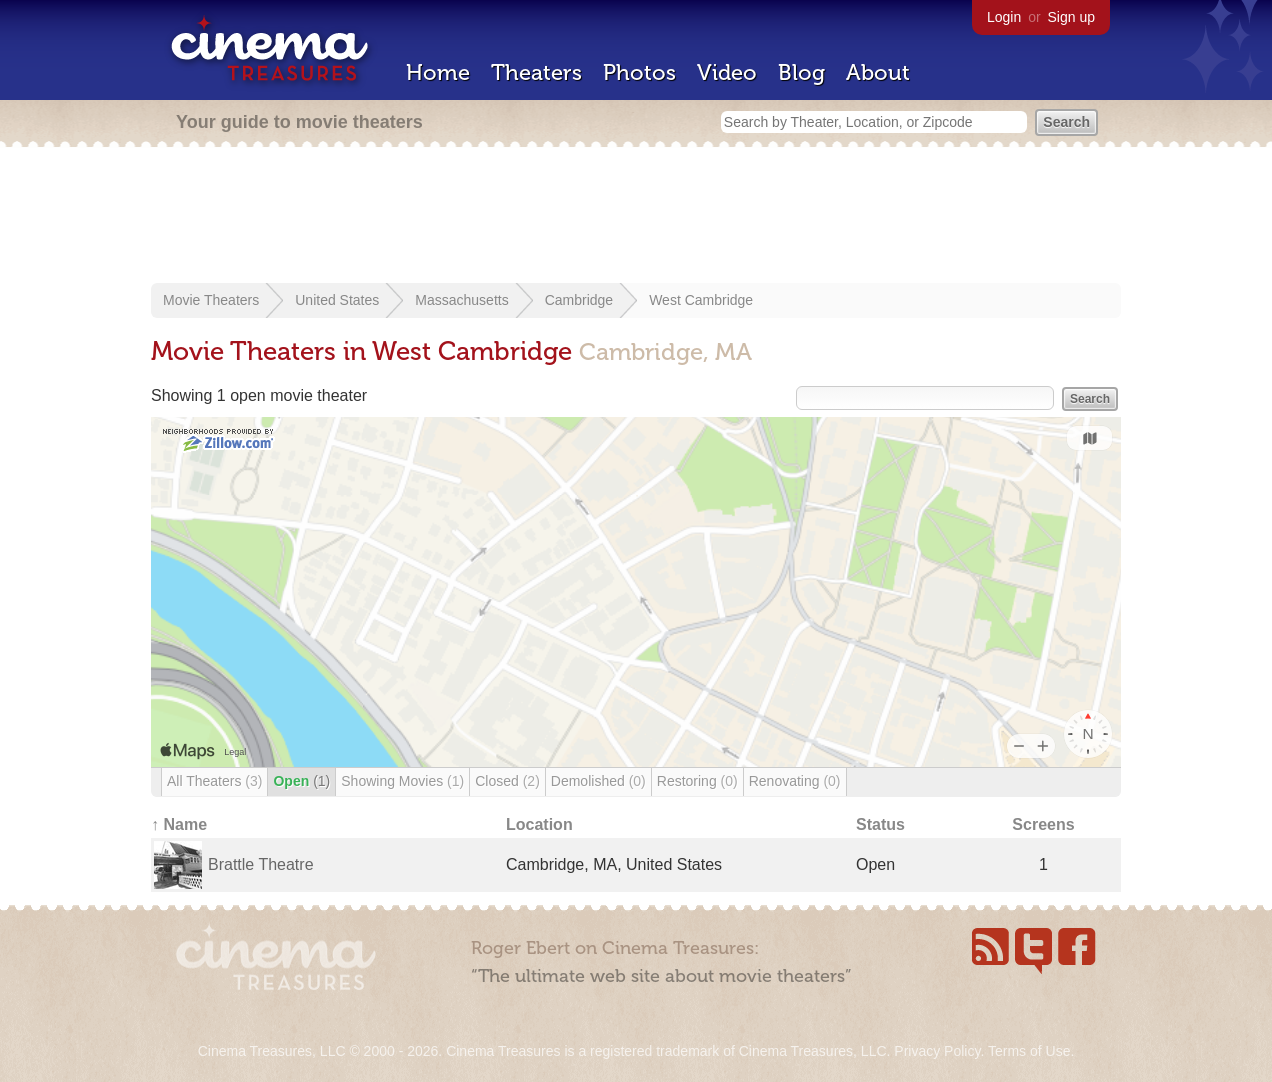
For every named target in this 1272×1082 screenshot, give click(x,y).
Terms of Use (1029, 1051)
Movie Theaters (211, 300)
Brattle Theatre (261, 864)
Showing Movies (402, 781)
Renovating (795, 781)
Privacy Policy (937, 1051)
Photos (639, 72)
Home (438, 72)
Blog (801, 72)
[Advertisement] (636, 217)
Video (727, 72)
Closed (507, 781)
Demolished (598, 781)
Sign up (1071, 17)
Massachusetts (461, 300)
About (878, 72)
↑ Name (179, 824)
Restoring (697, 781)
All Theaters (214, 781)
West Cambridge (701, 300)
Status (880, 824)
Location (539, 824)
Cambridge (579, 300)
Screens (1043, 824)
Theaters (536, 72)
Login (1004, 17)
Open (301, 781)
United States (337, 300)
